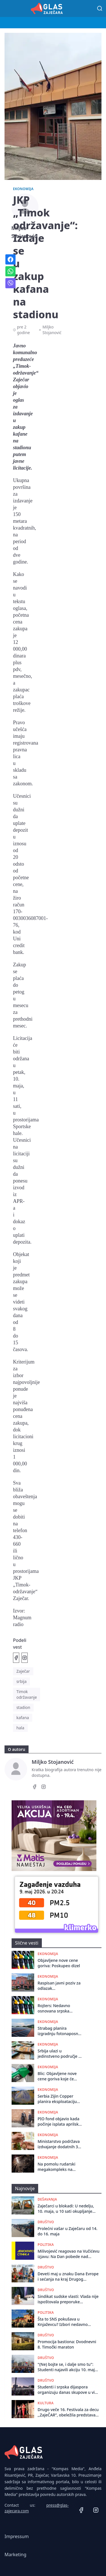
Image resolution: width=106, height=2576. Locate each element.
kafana (22, 1717)
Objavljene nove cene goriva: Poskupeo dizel (59, 1963)
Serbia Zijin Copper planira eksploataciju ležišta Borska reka (57, 2098)
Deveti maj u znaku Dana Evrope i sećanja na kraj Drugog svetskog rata (68, 2276)
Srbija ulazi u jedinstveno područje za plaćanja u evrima (60, 2053)
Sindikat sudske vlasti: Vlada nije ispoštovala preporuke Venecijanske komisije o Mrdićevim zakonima (68, 2299)
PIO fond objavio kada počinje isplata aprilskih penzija (60, 2121)
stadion (23, 1707)
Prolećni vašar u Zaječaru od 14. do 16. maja (68, 2231)
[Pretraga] (100, 8)
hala (20, 1727)
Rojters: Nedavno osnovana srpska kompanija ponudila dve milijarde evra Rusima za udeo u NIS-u (60, 2008)
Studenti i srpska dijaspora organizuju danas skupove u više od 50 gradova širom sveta (68, 2389)
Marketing (15, 2554)
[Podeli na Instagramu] (24, 1658)
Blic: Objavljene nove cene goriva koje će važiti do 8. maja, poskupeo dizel (57, 2076)
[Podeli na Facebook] (16, 1658)
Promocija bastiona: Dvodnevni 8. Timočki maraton (67, 2344)
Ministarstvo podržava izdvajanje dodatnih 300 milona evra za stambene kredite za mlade (60, 2144)
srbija (21, 1681)
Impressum (17, 2536)
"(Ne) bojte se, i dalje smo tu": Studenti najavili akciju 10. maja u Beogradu (67, 2367)
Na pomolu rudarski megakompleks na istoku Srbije (56, 2166)
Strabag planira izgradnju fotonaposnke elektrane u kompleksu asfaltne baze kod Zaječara (60, 2031)
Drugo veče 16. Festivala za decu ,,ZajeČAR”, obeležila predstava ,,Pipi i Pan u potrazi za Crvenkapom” (68, 2412)
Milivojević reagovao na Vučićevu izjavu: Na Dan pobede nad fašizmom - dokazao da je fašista (68, 2253)
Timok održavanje (26, 1694)
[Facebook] (34, 1787)
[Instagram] (43, 1787)
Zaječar (23, 1671)
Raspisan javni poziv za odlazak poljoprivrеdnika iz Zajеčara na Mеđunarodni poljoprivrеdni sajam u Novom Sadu (59, 1985)
